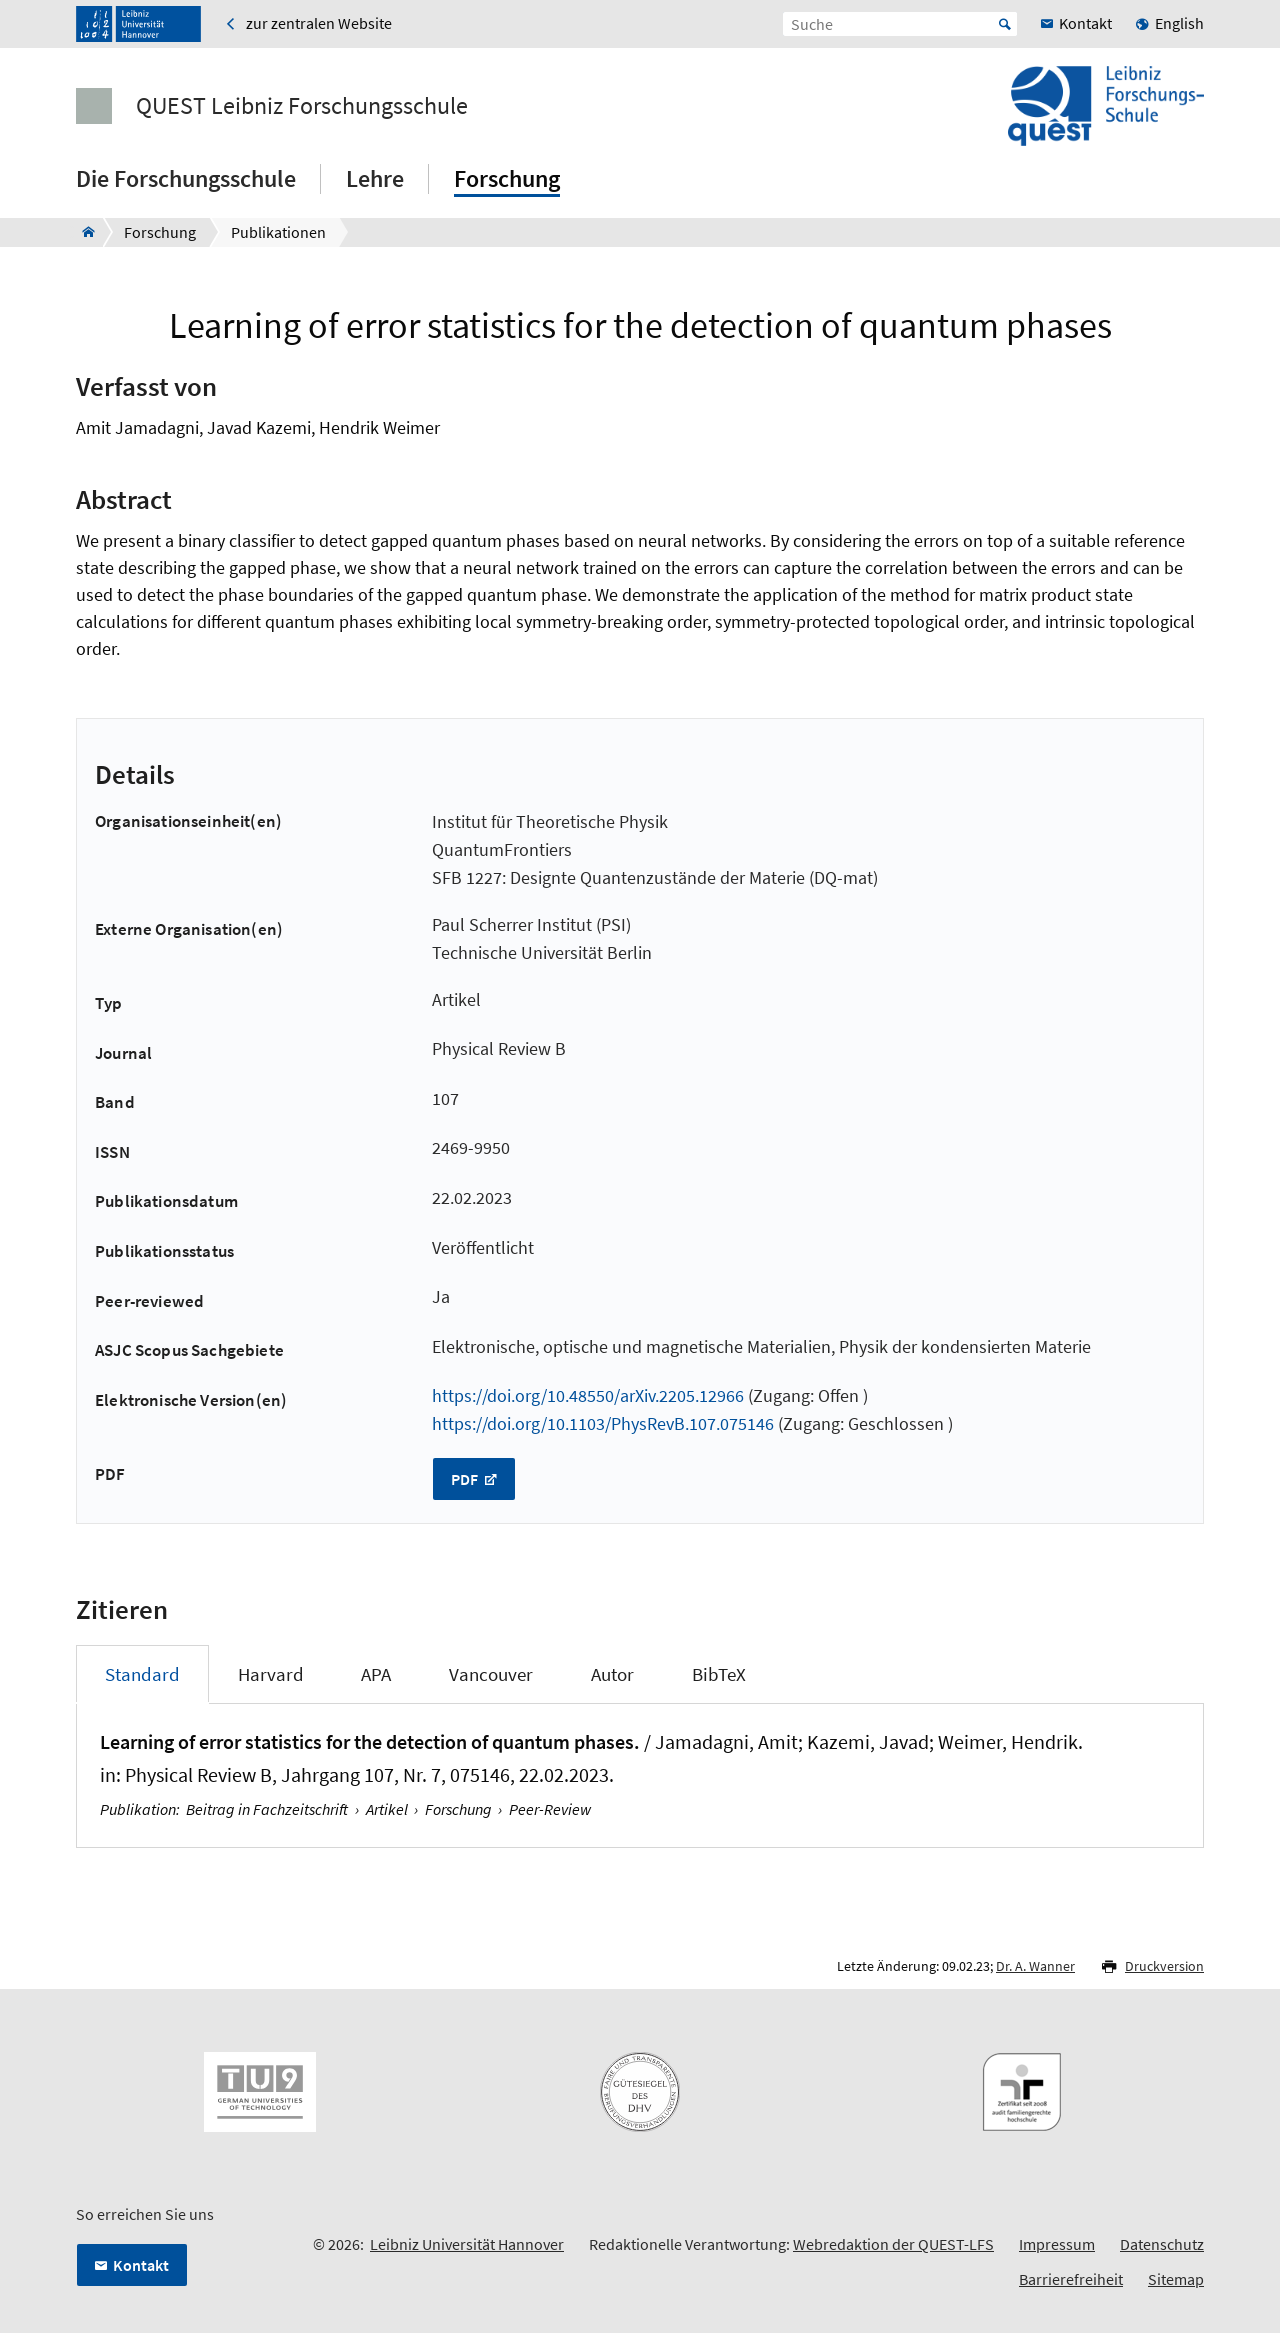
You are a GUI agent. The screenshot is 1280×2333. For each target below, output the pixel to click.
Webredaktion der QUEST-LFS (893, 2244)
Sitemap (1176, 2279)
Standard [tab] (142, 1674)
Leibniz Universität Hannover (467, 2244)
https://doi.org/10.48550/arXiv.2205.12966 (588, 1395)
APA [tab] (376, 1674)
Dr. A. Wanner (1035, 1966)
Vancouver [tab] (491, 1674)
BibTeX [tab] (719, 1674)
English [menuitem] (1179, 23)
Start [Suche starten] (1005, 24)
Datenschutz (1162, 2244)
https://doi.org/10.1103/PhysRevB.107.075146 (603, 1423)
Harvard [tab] (271, 1674)
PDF (466, 1479)
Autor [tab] (612, 1674)
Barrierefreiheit (1071, 2279)
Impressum (1057, 2244)
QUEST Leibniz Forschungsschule (302, 106)
